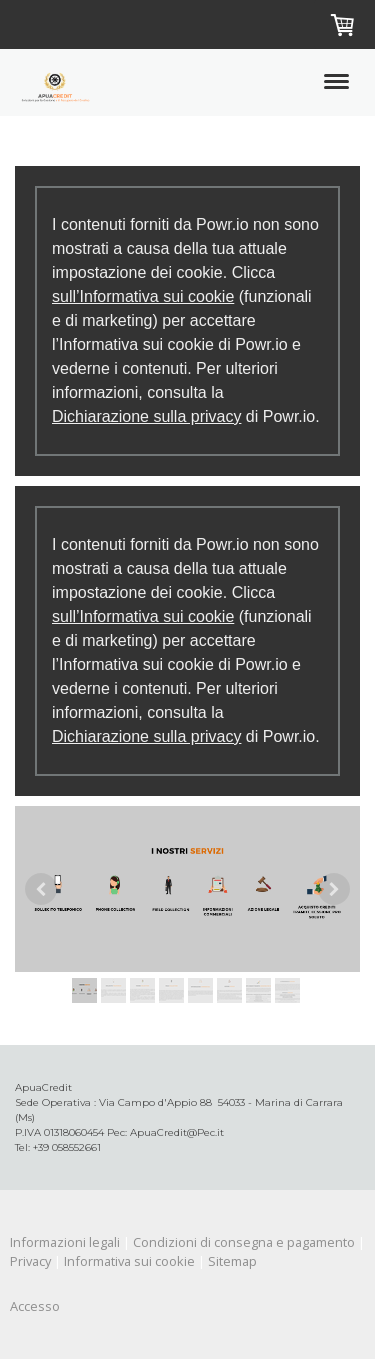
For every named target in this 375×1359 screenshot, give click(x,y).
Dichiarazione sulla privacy (146, 416)
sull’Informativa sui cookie (143, 296)
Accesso (35, 1306)
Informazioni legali (65, 1242)
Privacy (30, 1261)
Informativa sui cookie (129, 1261)
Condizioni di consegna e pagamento (244, 1242)
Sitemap (232, 1261)
